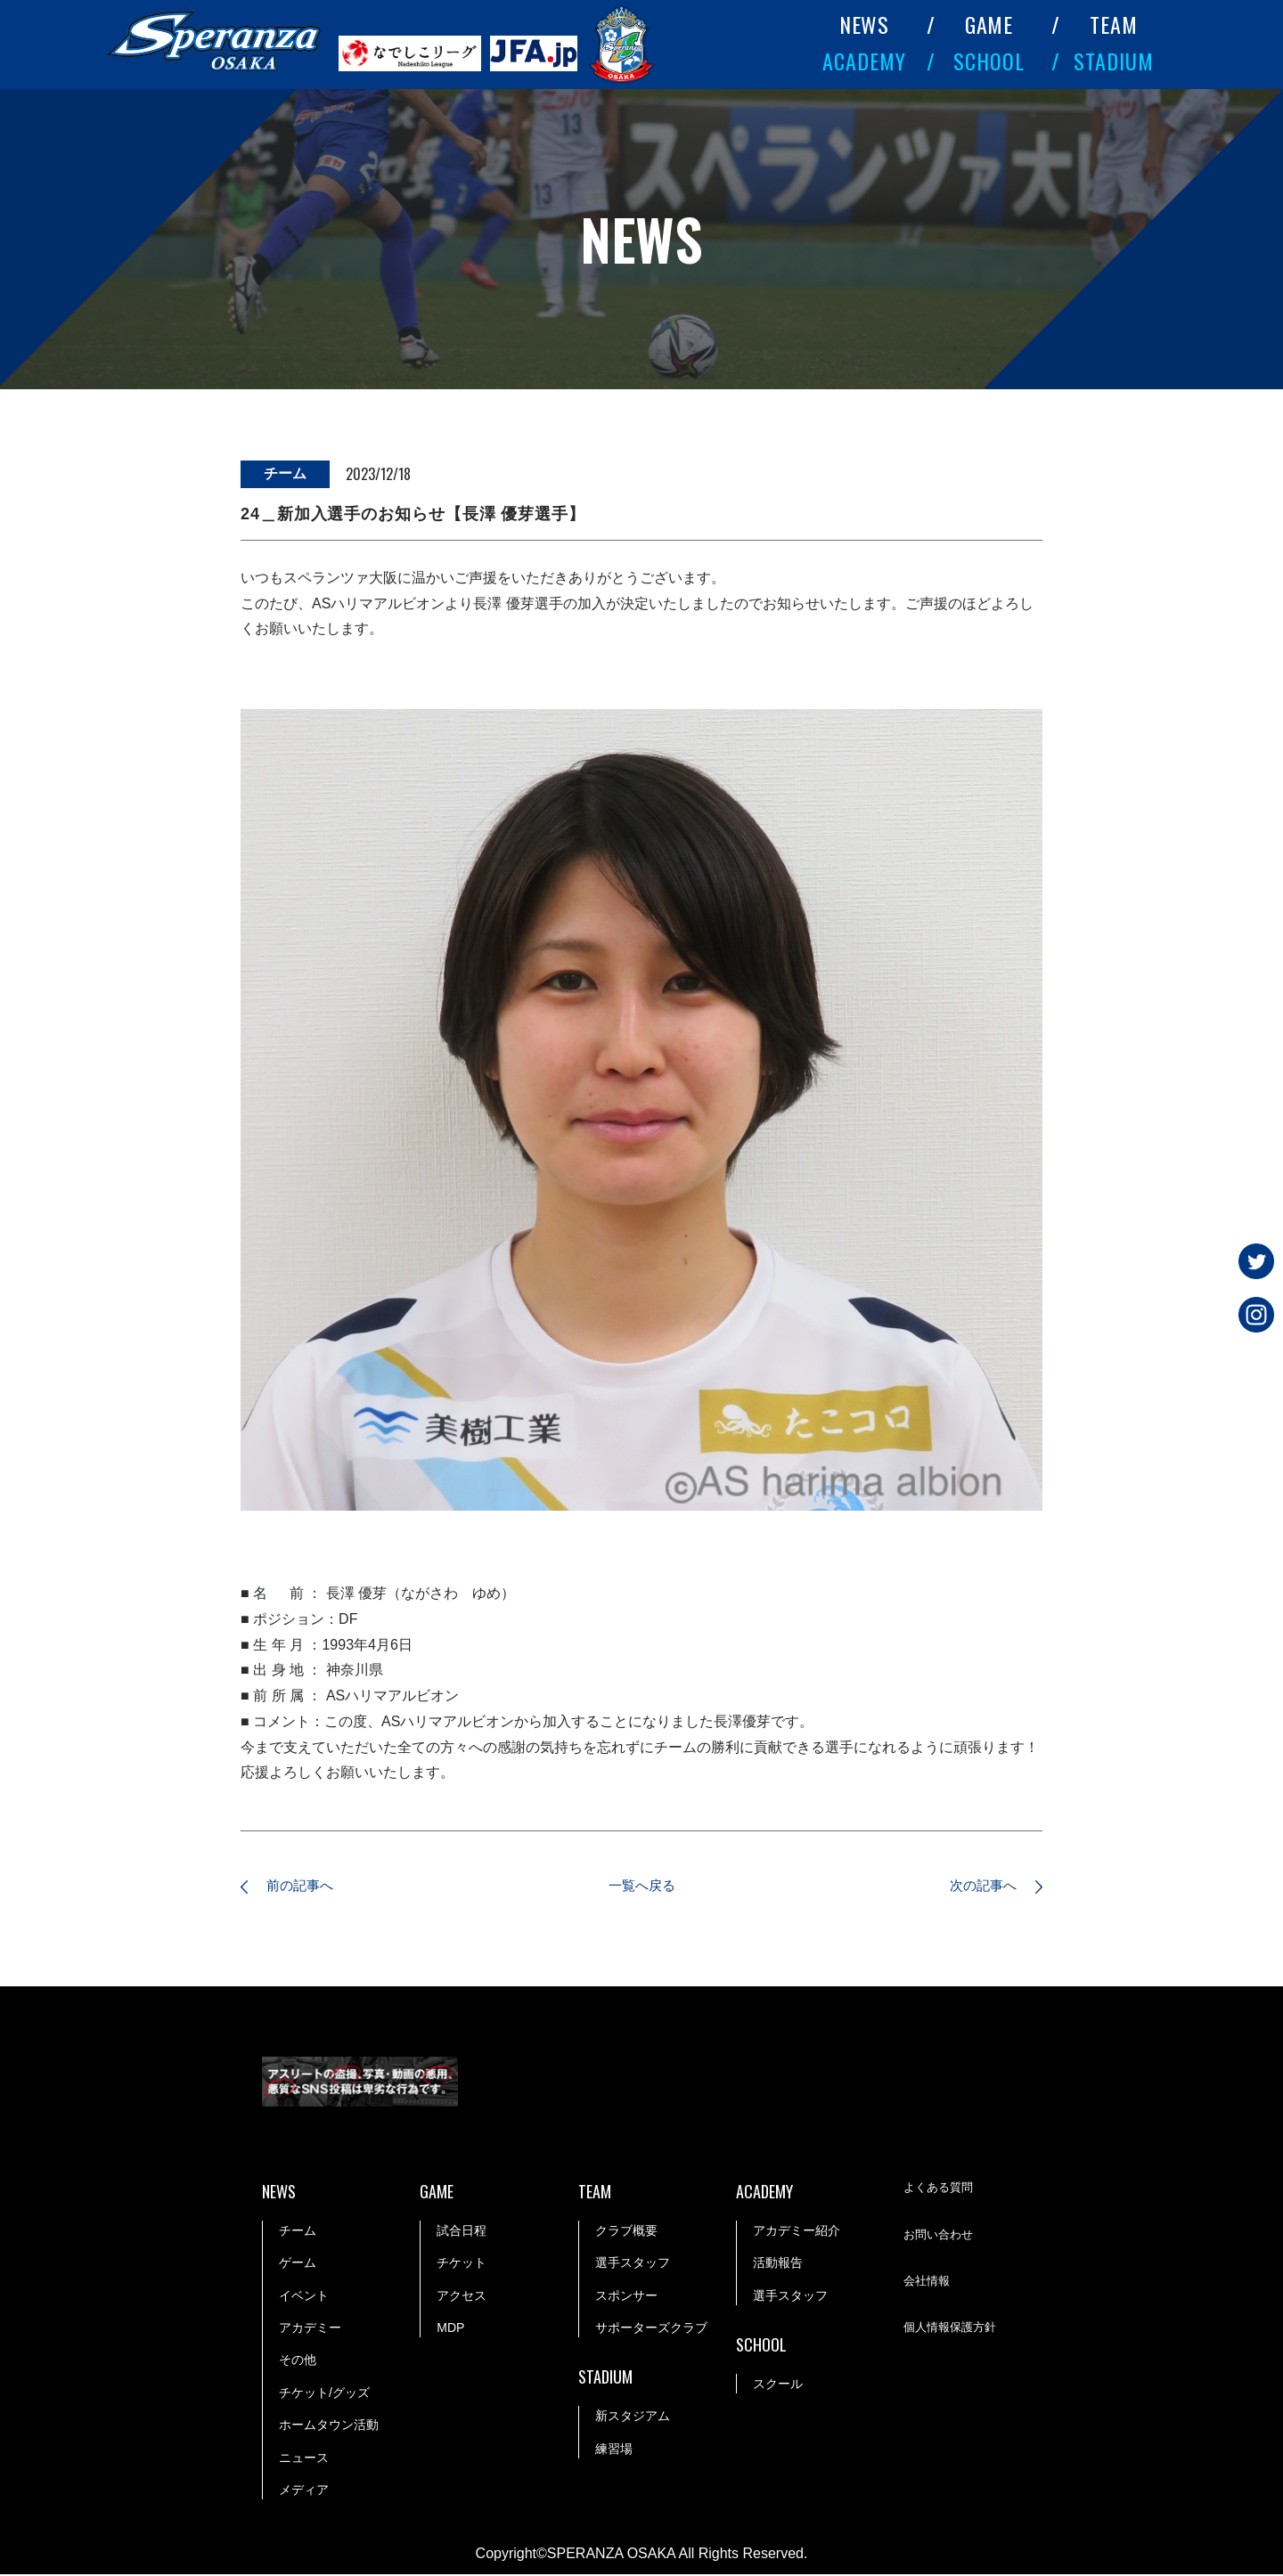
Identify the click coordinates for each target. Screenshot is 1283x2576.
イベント (304, 2297)
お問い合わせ (940, 2237)
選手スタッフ (632, 2265)
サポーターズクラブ (651, 2329)
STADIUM (1114, 61)
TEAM (1114, 24)
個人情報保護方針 (953, 2331)
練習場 (614, 2450)
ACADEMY (864, 61)
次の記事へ (975, 1887)
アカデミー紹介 (796, 2232)
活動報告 (778, 2265)
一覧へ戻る (641, 1887)
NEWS (864, 24)
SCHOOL (989, 61)
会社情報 (928, 2284)
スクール (778, 2385)
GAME (989, 24)
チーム (297, 2232)
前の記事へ (307, 1887)
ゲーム (297, 2265)
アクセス (461, 2297)
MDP (450, 2329)
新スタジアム (632, 2417)
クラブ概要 (626, 2232)
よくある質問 (940, 2190)
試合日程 (461, 2232)
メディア (304, 2491)
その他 (297, 2362)
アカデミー (310, 2329)
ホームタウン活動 (329, 2426)
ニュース (304, 2459)
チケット (461, 2265)
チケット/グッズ (324, 2394)
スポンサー (626, 2297)
